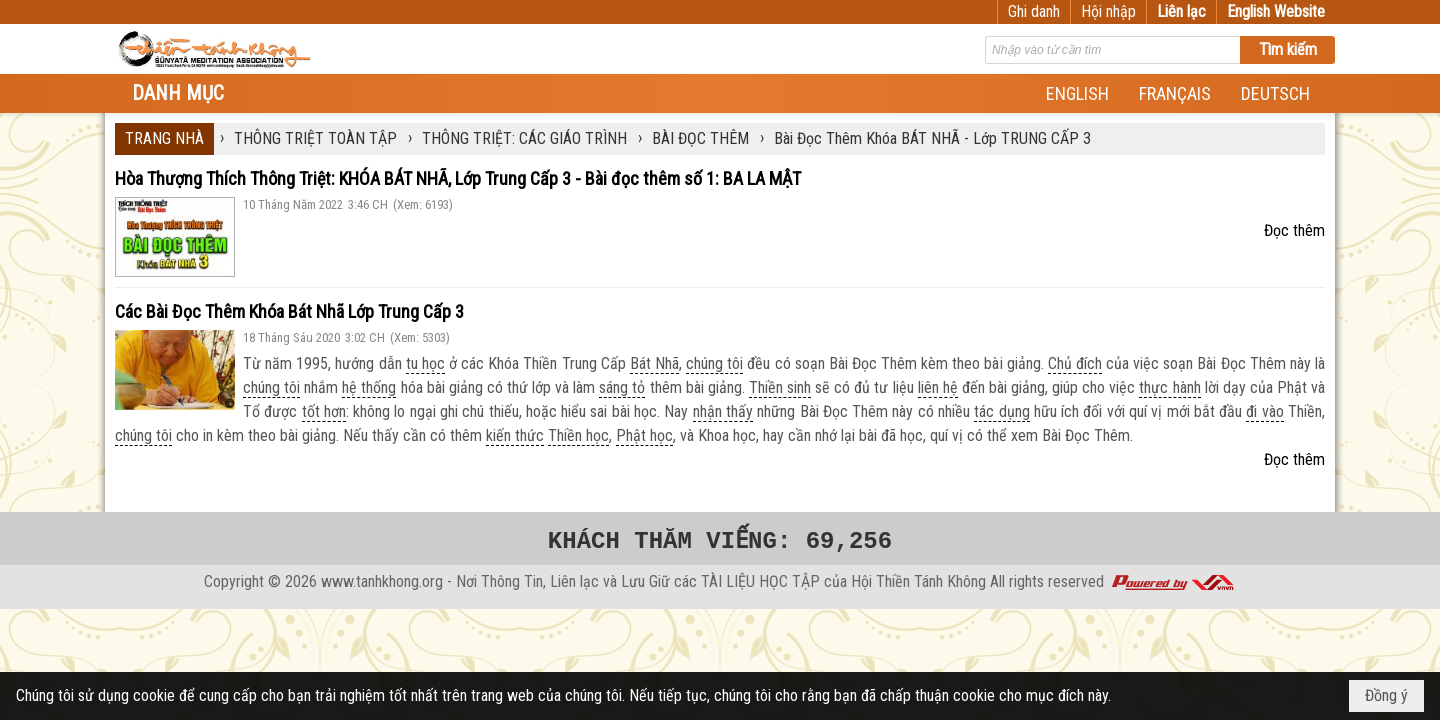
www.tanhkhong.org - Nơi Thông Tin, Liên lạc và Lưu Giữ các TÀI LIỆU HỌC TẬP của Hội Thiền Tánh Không (653, 581)
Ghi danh (1034, 11)
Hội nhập (1108, 11)
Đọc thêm (1294, 230)
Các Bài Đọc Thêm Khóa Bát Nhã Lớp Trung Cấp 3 (289, 311)
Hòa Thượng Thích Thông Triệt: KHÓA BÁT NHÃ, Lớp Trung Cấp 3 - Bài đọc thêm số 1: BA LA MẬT (458, 178)
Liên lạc (1181, 11)
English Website (1276, 11)
